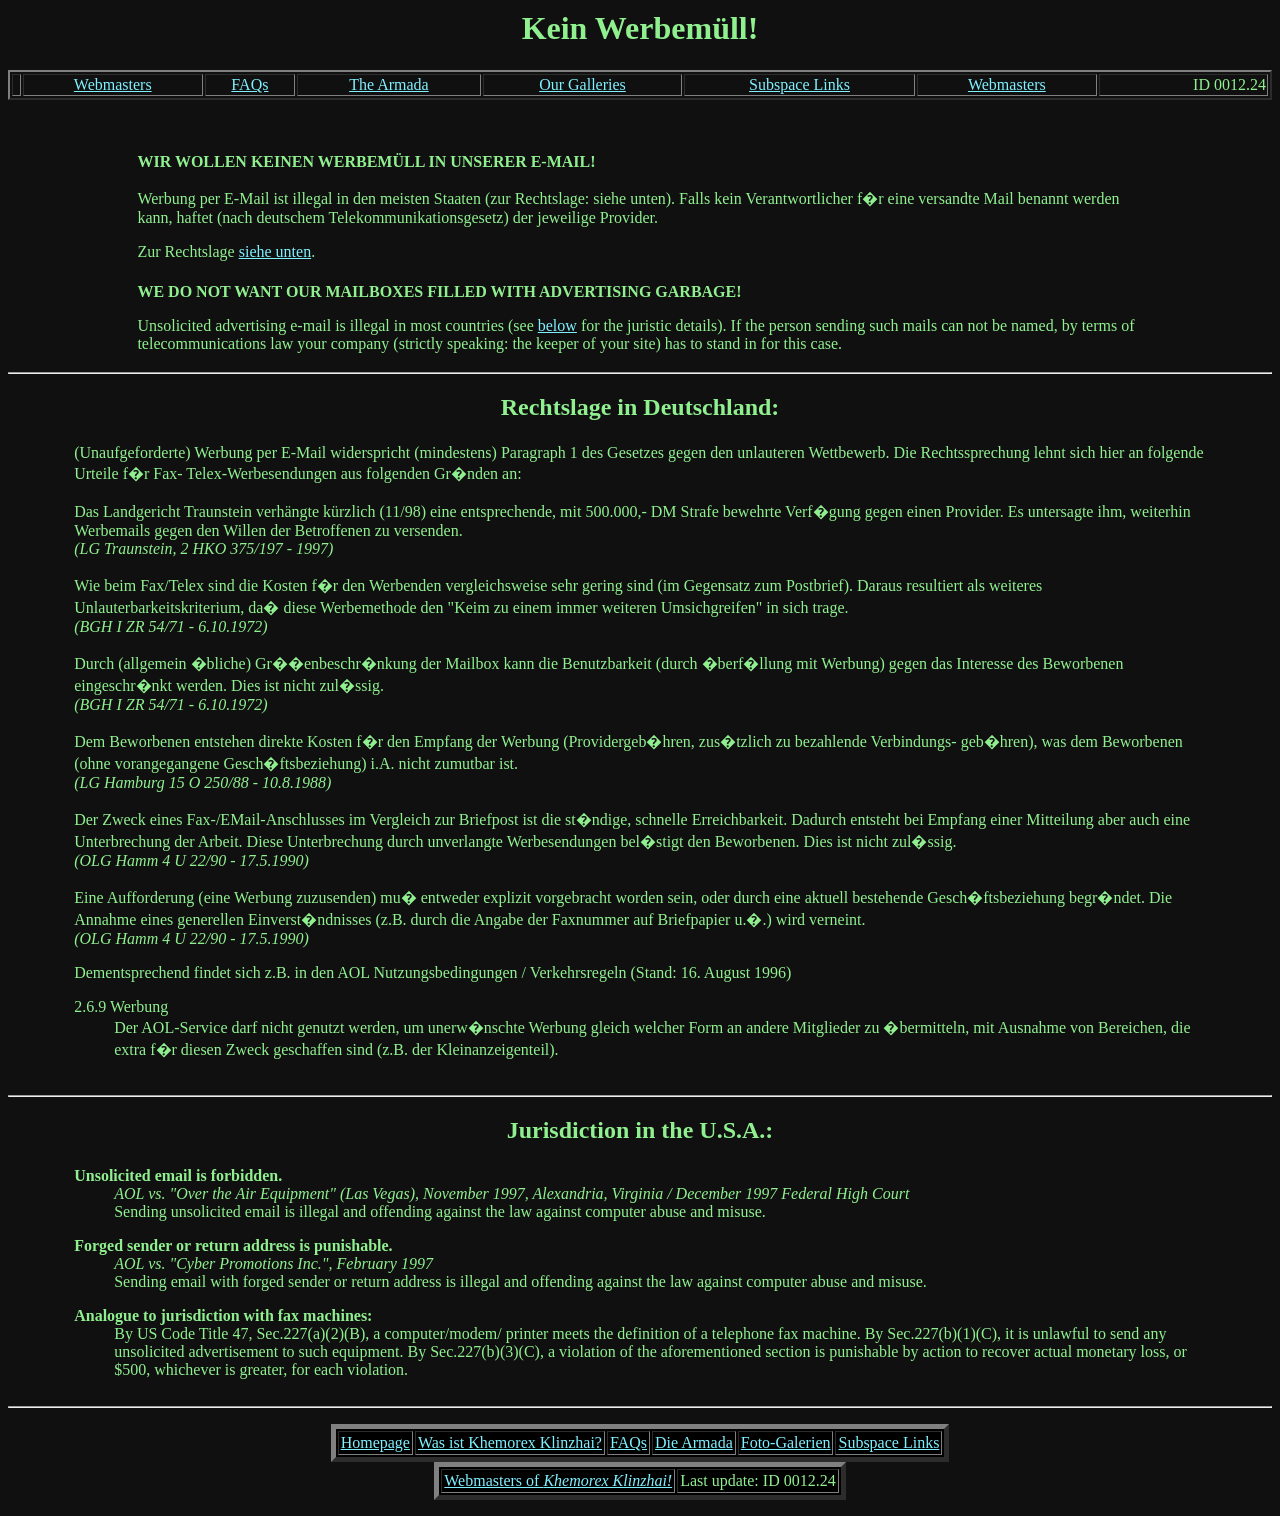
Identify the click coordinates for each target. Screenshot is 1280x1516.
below (557, 325)
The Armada (389, 84)
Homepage (375, 1442)
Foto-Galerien (786, 1442)
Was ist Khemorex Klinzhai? (510, 1442)
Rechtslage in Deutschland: (640, 407)
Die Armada (694, 1442)
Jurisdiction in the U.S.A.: (640, 1130)
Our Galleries (582, 84)
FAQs (249, 84)
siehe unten (275, 251)
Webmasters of (558, 1480)
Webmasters (113, 84)
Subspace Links (799, 84)
